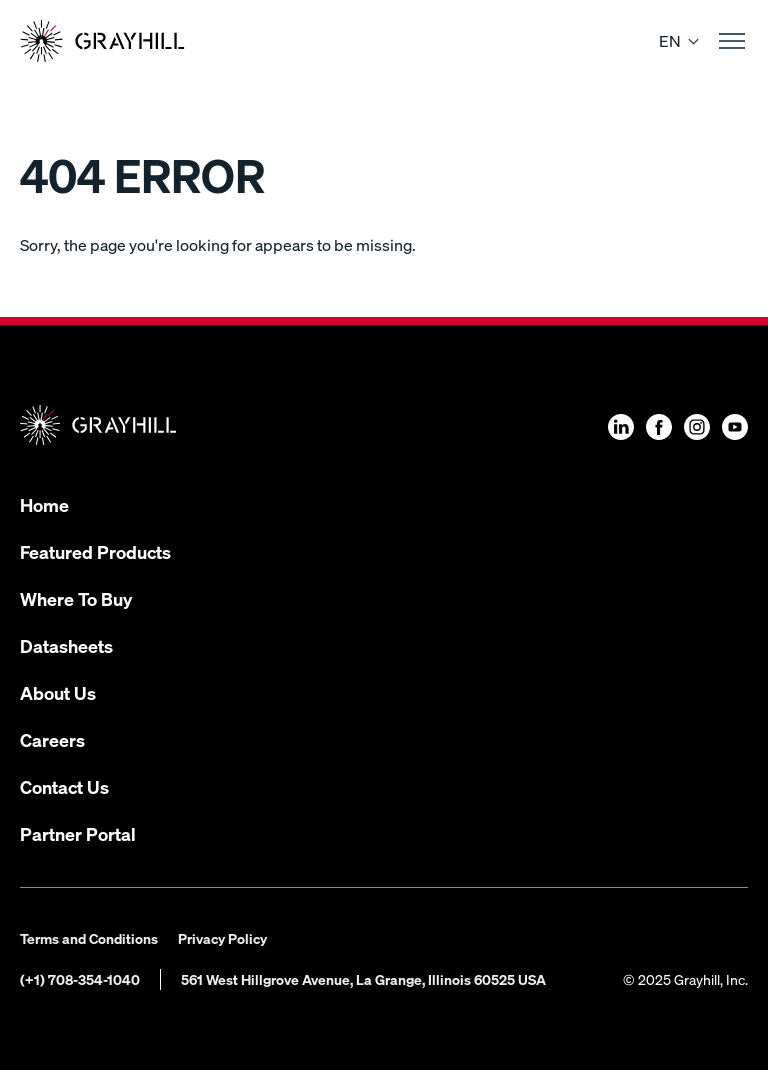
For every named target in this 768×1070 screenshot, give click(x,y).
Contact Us (64, 786)
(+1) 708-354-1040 (80, 979)
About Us (58, 692)
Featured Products (95, 551)
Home (44, 504)
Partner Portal (78, 833)
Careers (52, 739)
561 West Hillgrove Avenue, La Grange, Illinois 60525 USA (363, 979)
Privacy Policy (222, 938)
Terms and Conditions (89, 938)
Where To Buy (76, 598)
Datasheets (66, 645)
